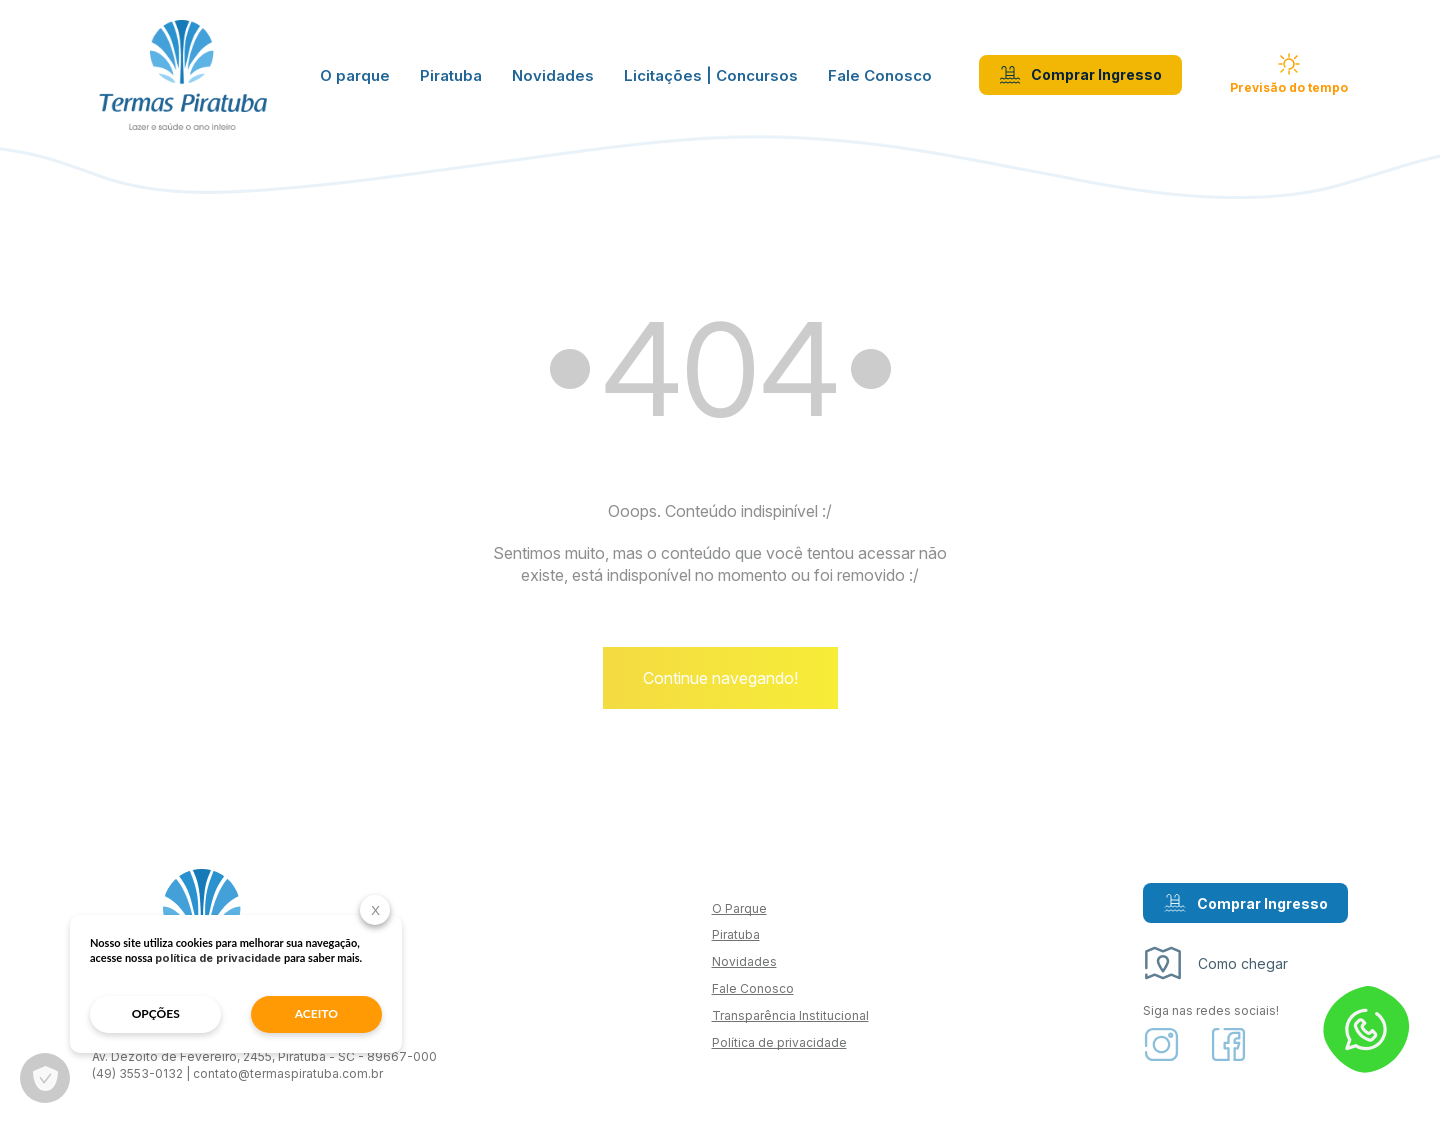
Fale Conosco (880, 75)
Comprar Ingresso (1080, 75)
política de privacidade (218, 958)
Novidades (553, 75)
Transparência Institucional (790, 1015)
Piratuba (451, 75)
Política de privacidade (779, 1042)
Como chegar (1215, 963)
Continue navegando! (720, 678)
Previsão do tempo (1289, 74)
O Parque (739, 908)
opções (156, 1013)
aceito (316, 1013)
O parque (355, 75)
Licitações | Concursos (711, 75)
